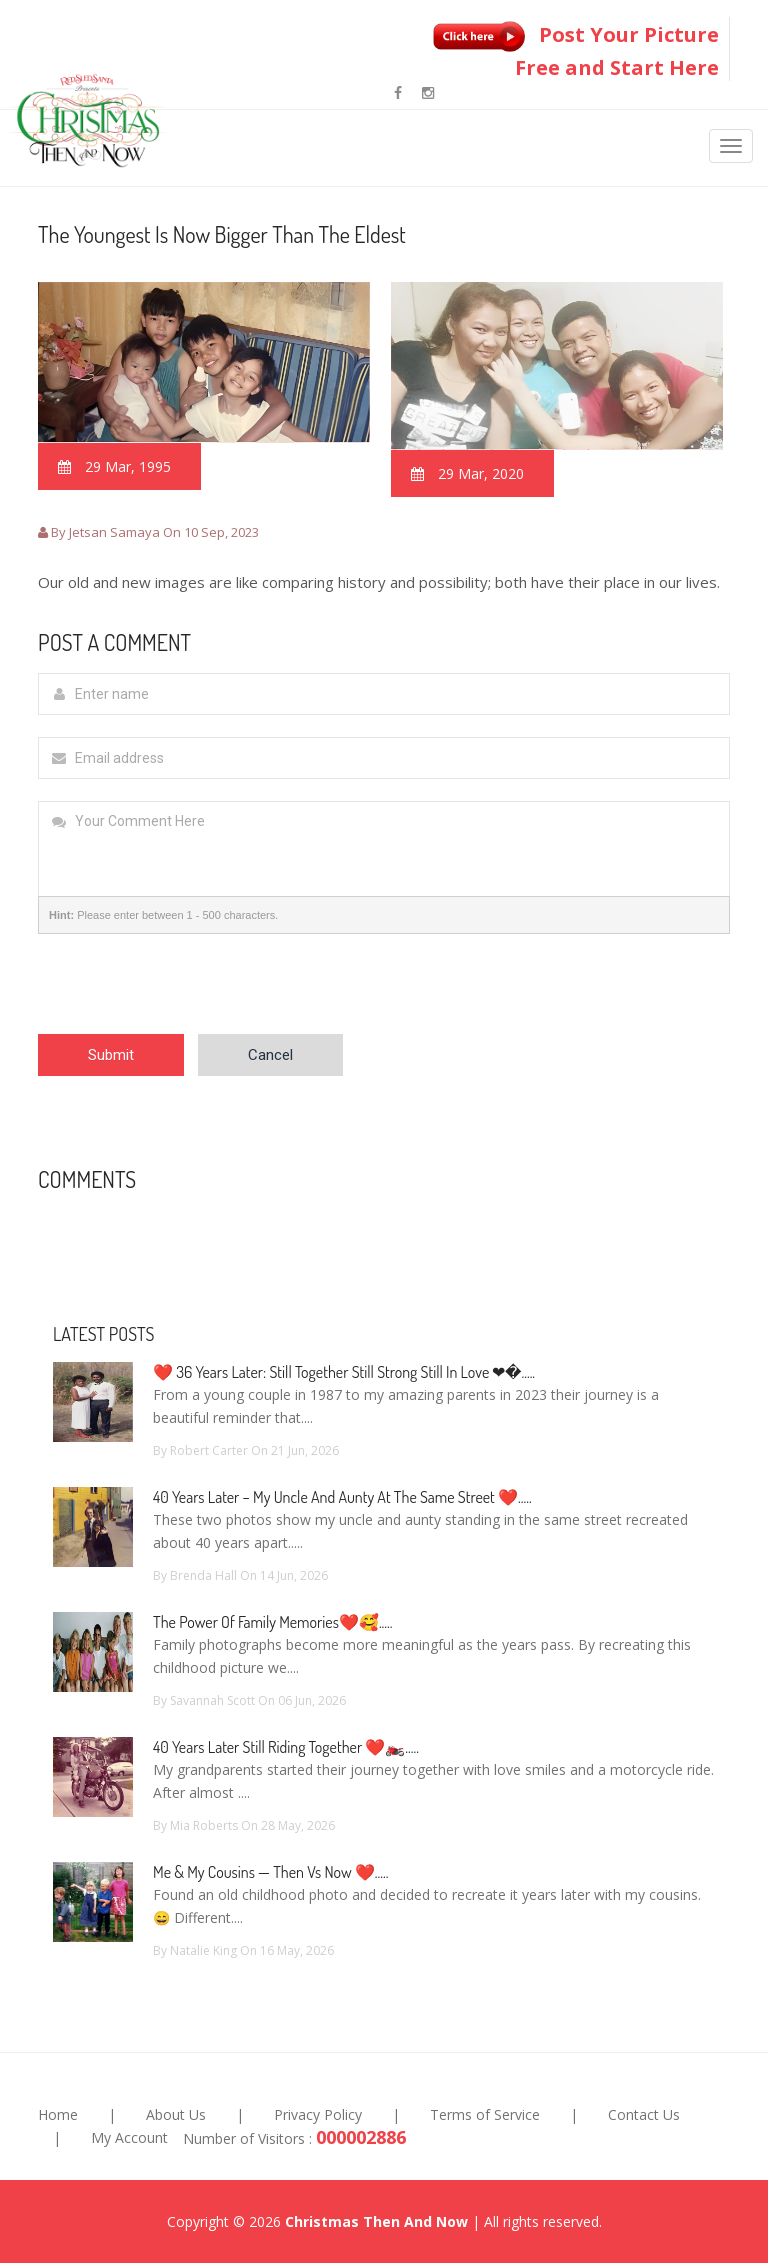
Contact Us (644, 2114)
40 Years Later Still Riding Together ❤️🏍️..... (286, 1747)
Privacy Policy (318, 2114)
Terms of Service (485, 2114)
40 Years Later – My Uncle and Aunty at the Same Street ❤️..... (342, 1497)
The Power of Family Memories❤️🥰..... (273, 1622)
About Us (176, 2114)
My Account (129, 2137)
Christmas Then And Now (376, 2221)
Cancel (270, 1055)
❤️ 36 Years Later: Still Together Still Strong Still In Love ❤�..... (344, 1372)
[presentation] (190, 995)
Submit (111, 1055)
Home (58, 2114)
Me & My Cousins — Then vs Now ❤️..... (271, 1872)
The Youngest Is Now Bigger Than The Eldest (222, 234)
